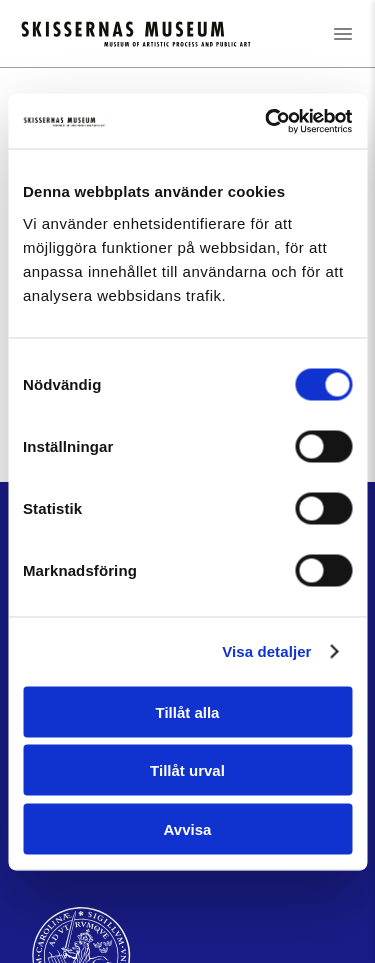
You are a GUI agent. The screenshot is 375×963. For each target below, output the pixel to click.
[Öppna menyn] (343, 33)
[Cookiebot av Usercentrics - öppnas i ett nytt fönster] (267, 121)
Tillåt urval (187, 770)
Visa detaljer (266, 651)
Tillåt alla (188, 711)
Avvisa (188, 828)
